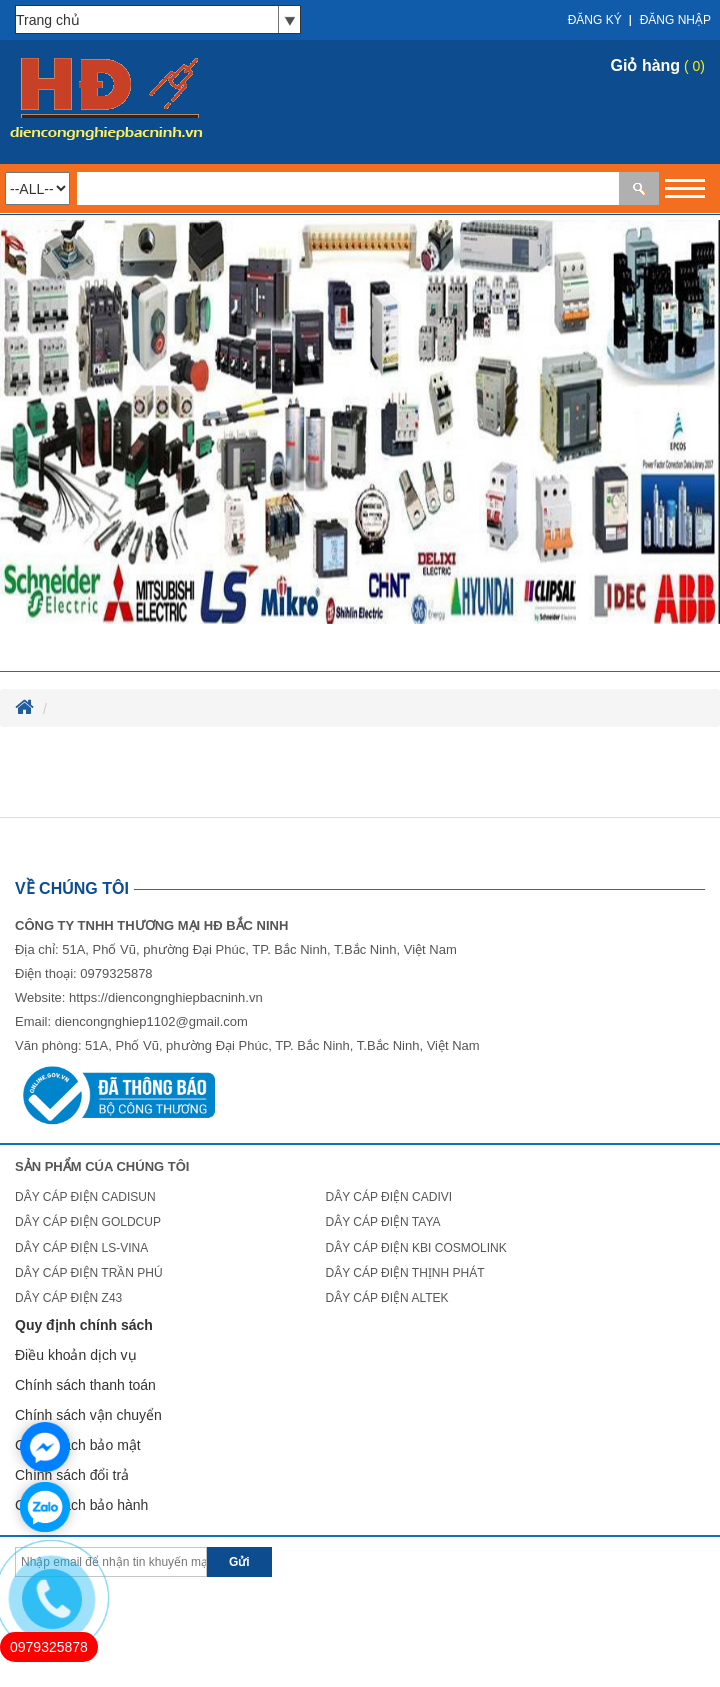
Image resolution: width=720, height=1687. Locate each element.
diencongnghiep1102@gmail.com (151, 1021)
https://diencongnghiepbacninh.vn (166, 997)
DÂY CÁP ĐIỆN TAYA (382, 1222)
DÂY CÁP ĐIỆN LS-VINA (81, 1248)
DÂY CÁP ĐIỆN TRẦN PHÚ (89, 1273)
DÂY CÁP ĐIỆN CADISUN (85, 1197)
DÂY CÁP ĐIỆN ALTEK (386, 1298)
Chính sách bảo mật (78, 1445)
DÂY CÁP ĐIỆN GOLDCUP (88, 1222)
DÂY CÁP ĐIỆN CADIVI (388, 1197)
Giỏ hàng (646, 65)
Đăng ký (595, 20)
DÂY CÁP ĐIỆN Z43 (68, 1298)
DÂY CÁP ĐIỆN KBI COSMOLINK (415, 1248)
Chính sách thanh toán (85, 1385)
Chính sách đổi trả (72, 1475)
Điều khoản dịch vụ (76, 1355)
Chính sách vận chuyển (88, 1415)
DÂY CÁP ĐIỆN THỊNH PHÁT (404, 1273)
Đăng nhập (675, 20)
